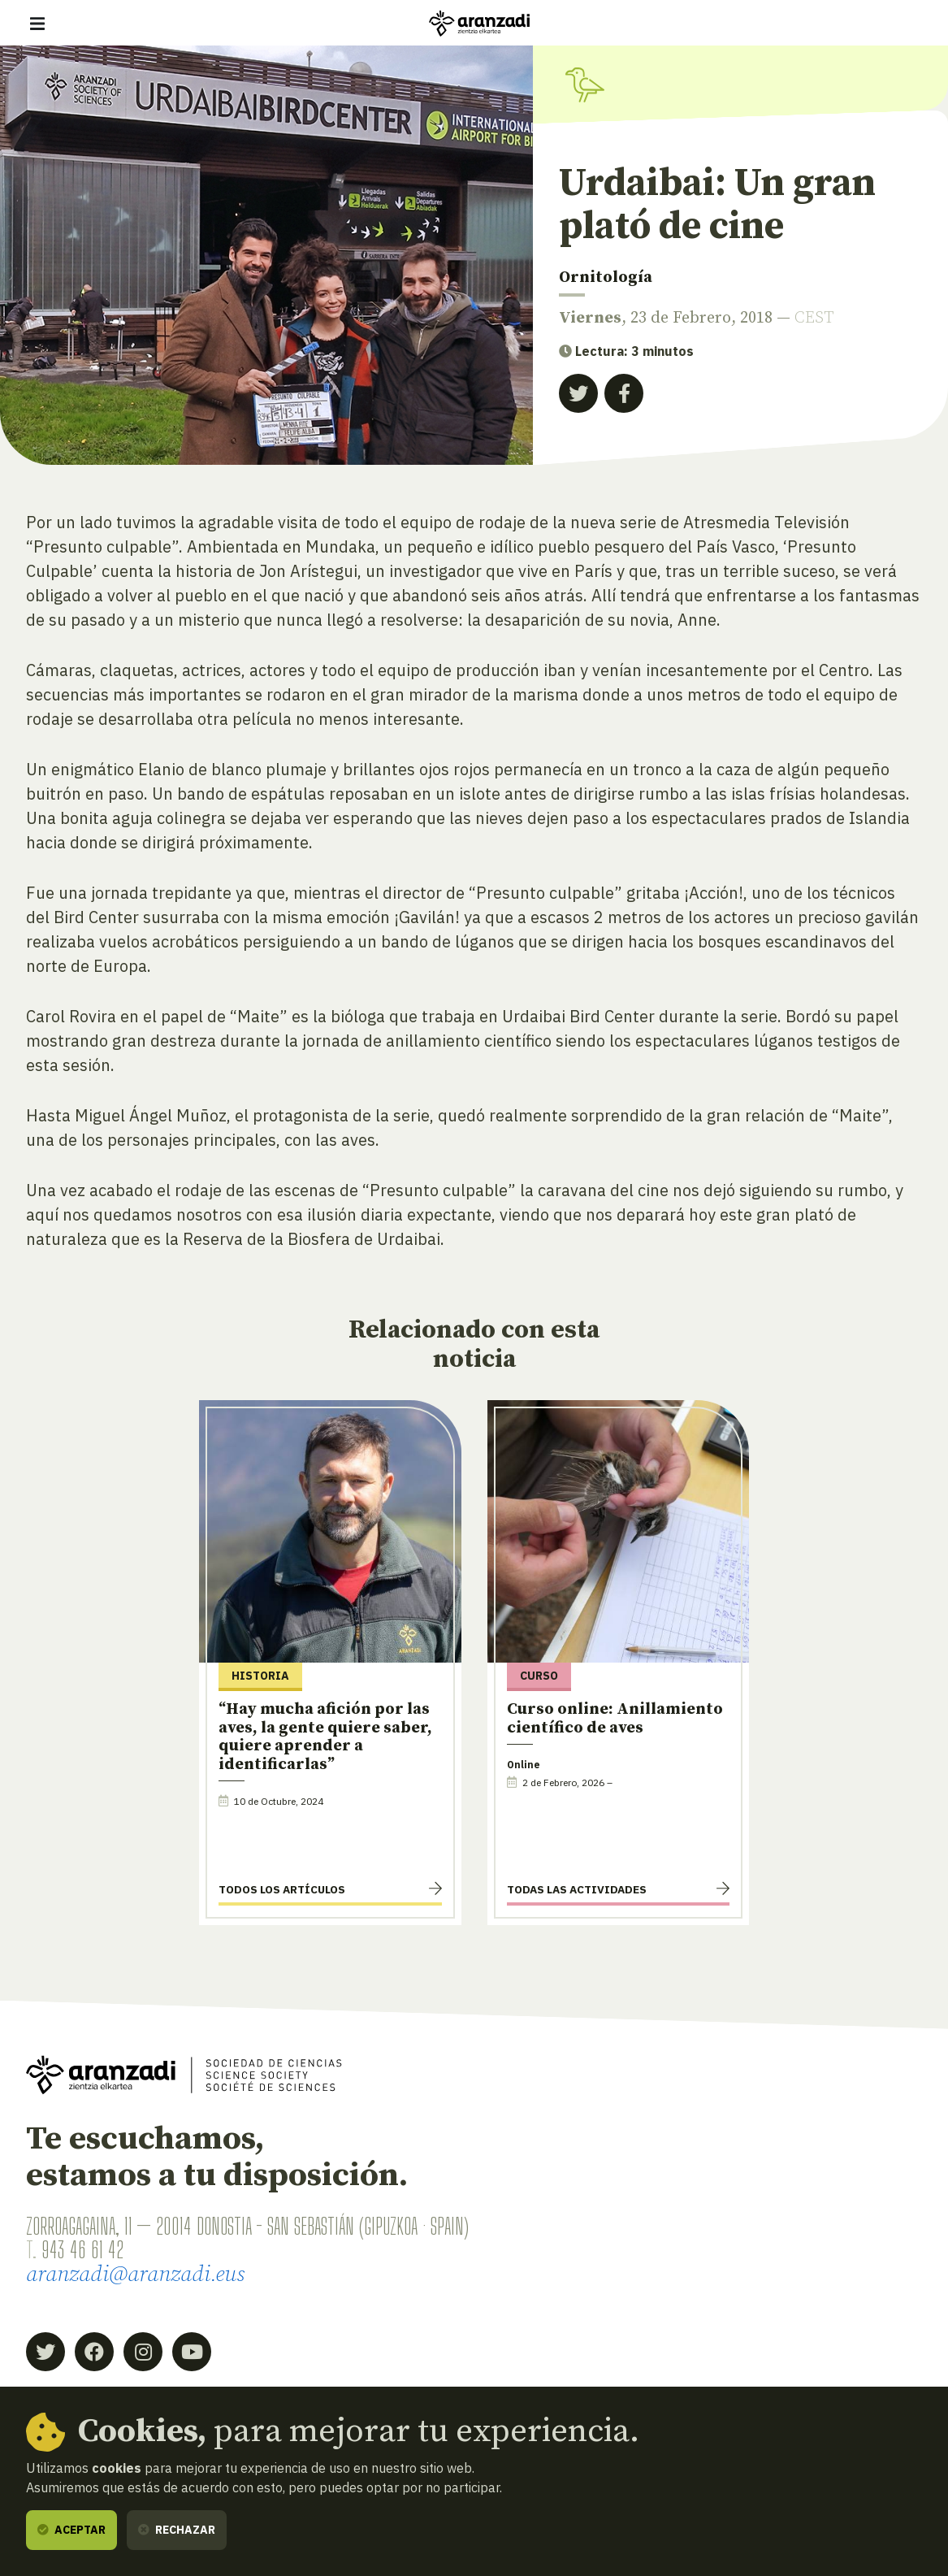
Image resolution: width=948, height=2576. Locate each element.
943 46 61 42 (82, 2249)
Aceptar (71, 2529)
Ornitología (605, 277)
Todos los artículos (282, 1889)
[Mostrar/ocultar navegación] (37, 23)
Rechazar (176, 2529)
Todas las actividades (577, 1889)
